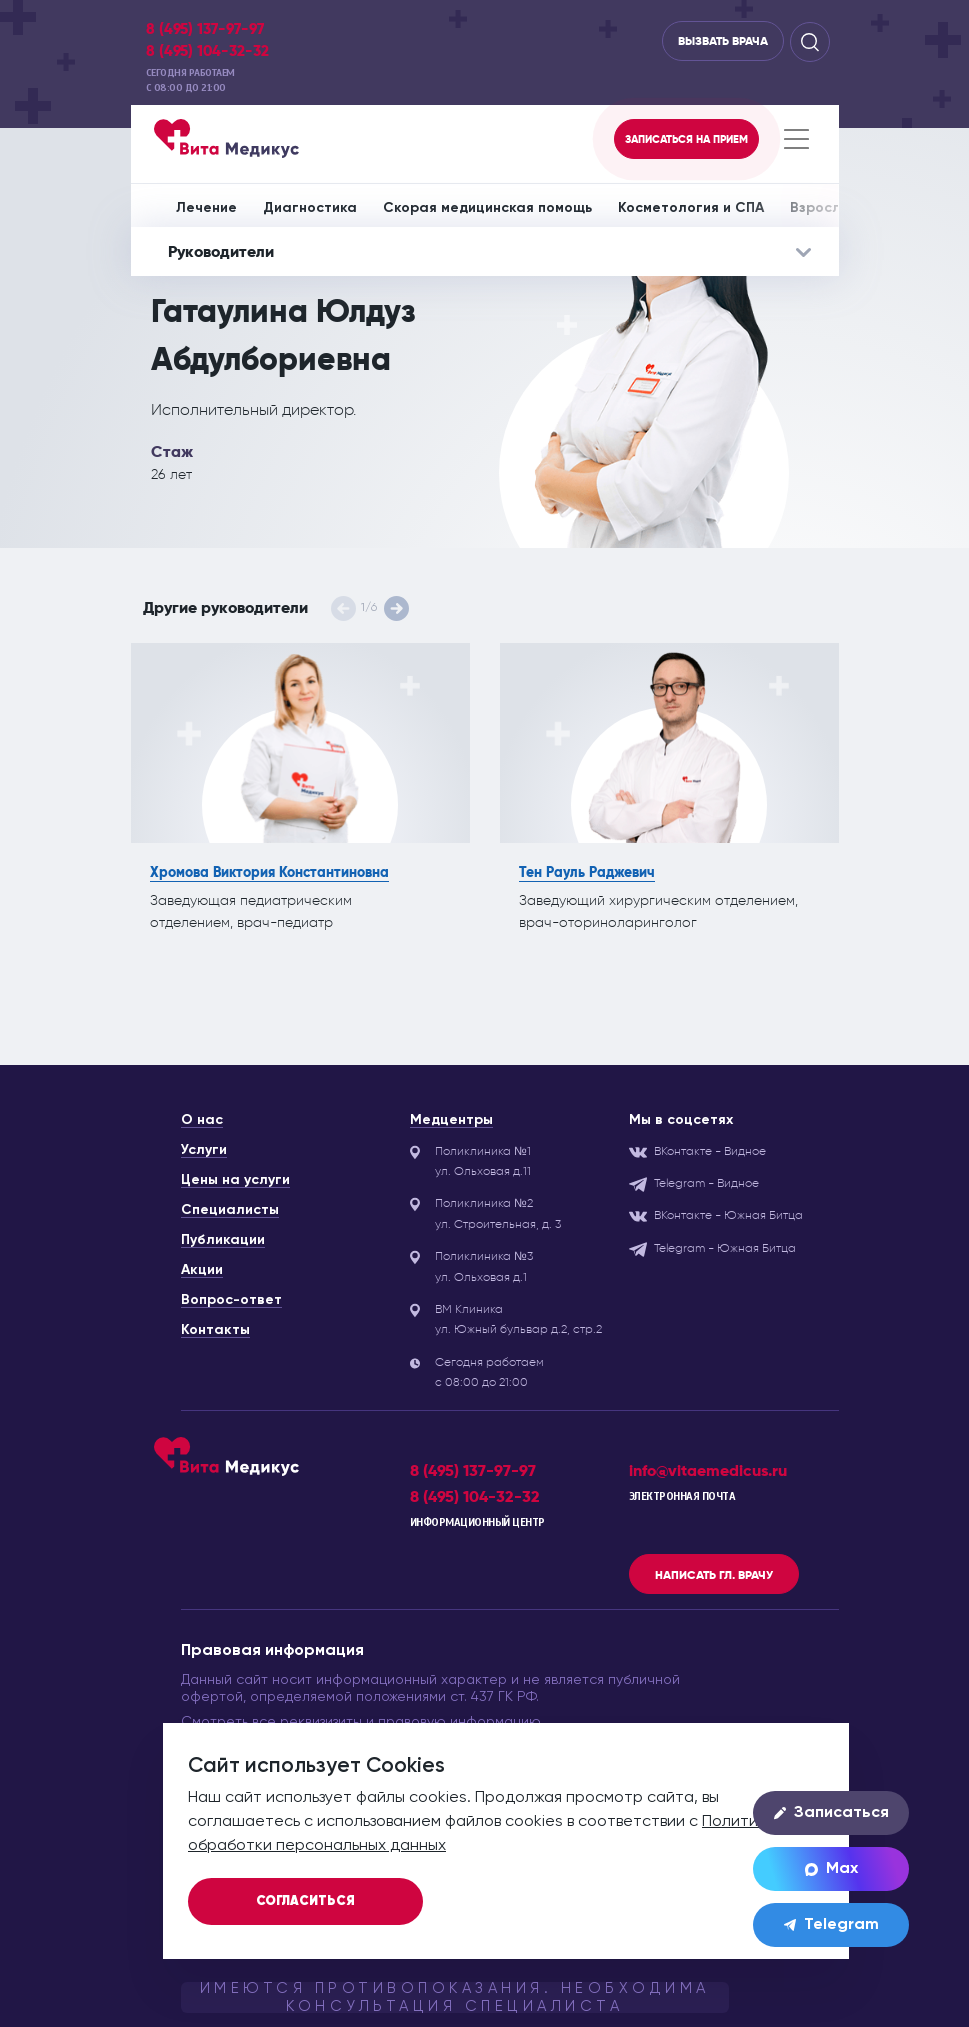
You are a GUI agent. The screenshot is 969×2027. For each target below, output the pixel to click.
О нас (202, 1120)
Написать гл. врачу (714, 1575)
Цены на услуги (235, 1180)
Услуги (204, 1150)
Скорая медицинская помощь (487, 208)
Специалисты (230, 1210)
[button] (396, 608)
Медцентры (451, 1120)
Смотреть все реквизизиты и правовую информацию (361, 1722)
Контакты (215, 1330)
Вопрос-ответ (231, 1300)
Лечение (206, 208)
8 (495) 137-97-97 (205, 29)
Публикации (223, 1240)
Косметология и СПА (691, 208)
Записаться (831, 1813)
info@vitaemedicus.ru (708, 1470)
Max (831, 1869)
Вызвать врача (723, 41)
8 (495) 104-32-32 (207, 51)
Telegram (831, 1925)
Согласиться (305, 1901)
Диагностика (310, 208)
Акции (202, 1270)
